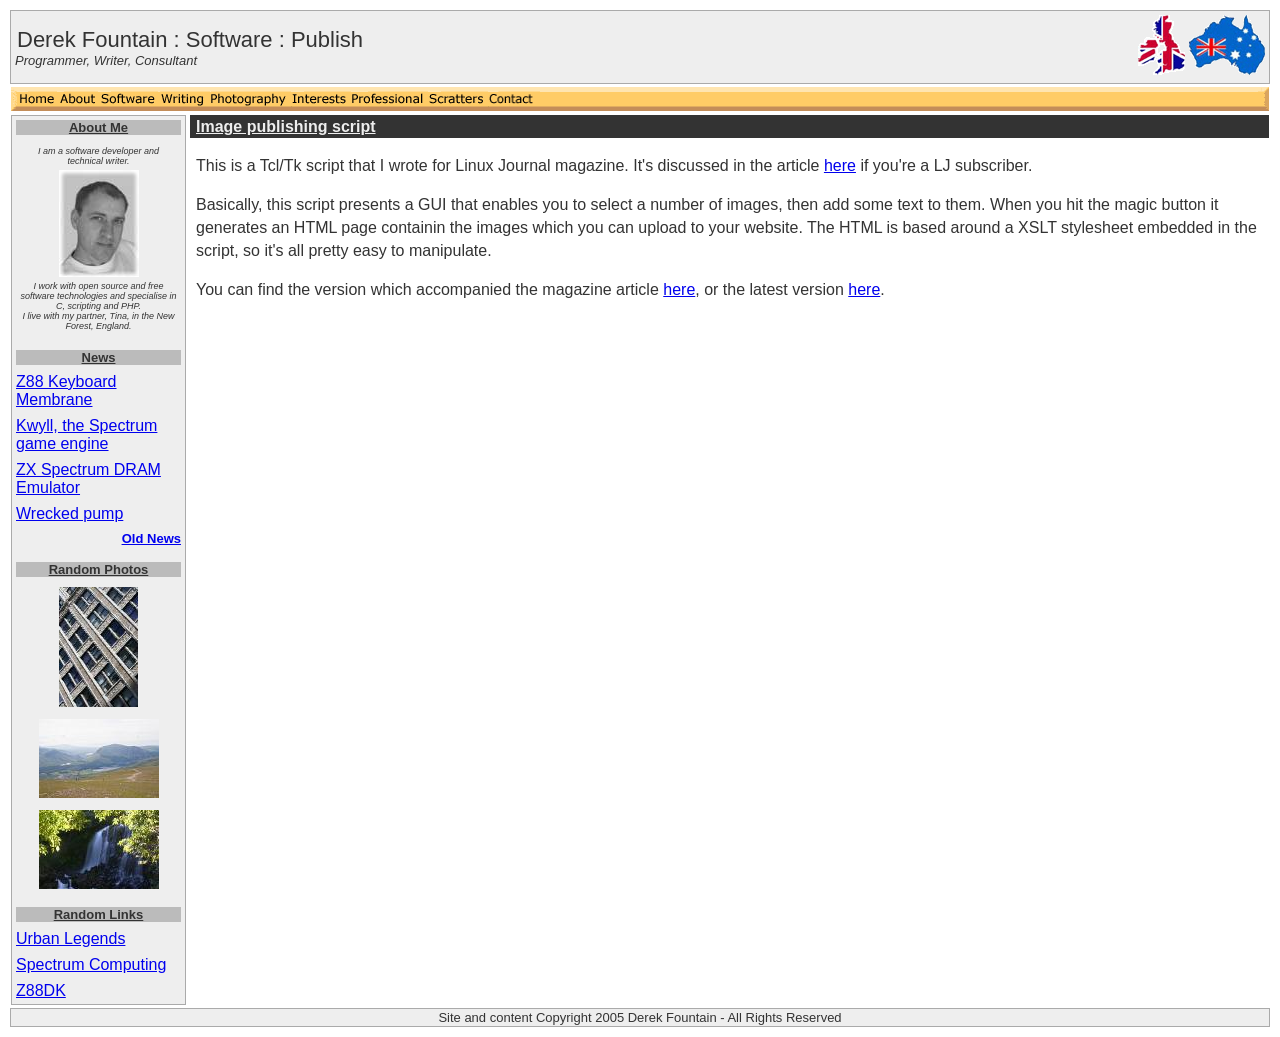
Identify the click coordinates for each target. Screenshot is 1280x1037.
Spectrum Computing (91, 964)
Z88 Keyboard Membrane (66, 390)
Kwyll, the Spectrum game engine (86, 434)
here (840, 165)
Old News (151, 538)
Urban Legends (70, 938)
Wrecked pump (69, 513)
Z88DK (41, 990)
